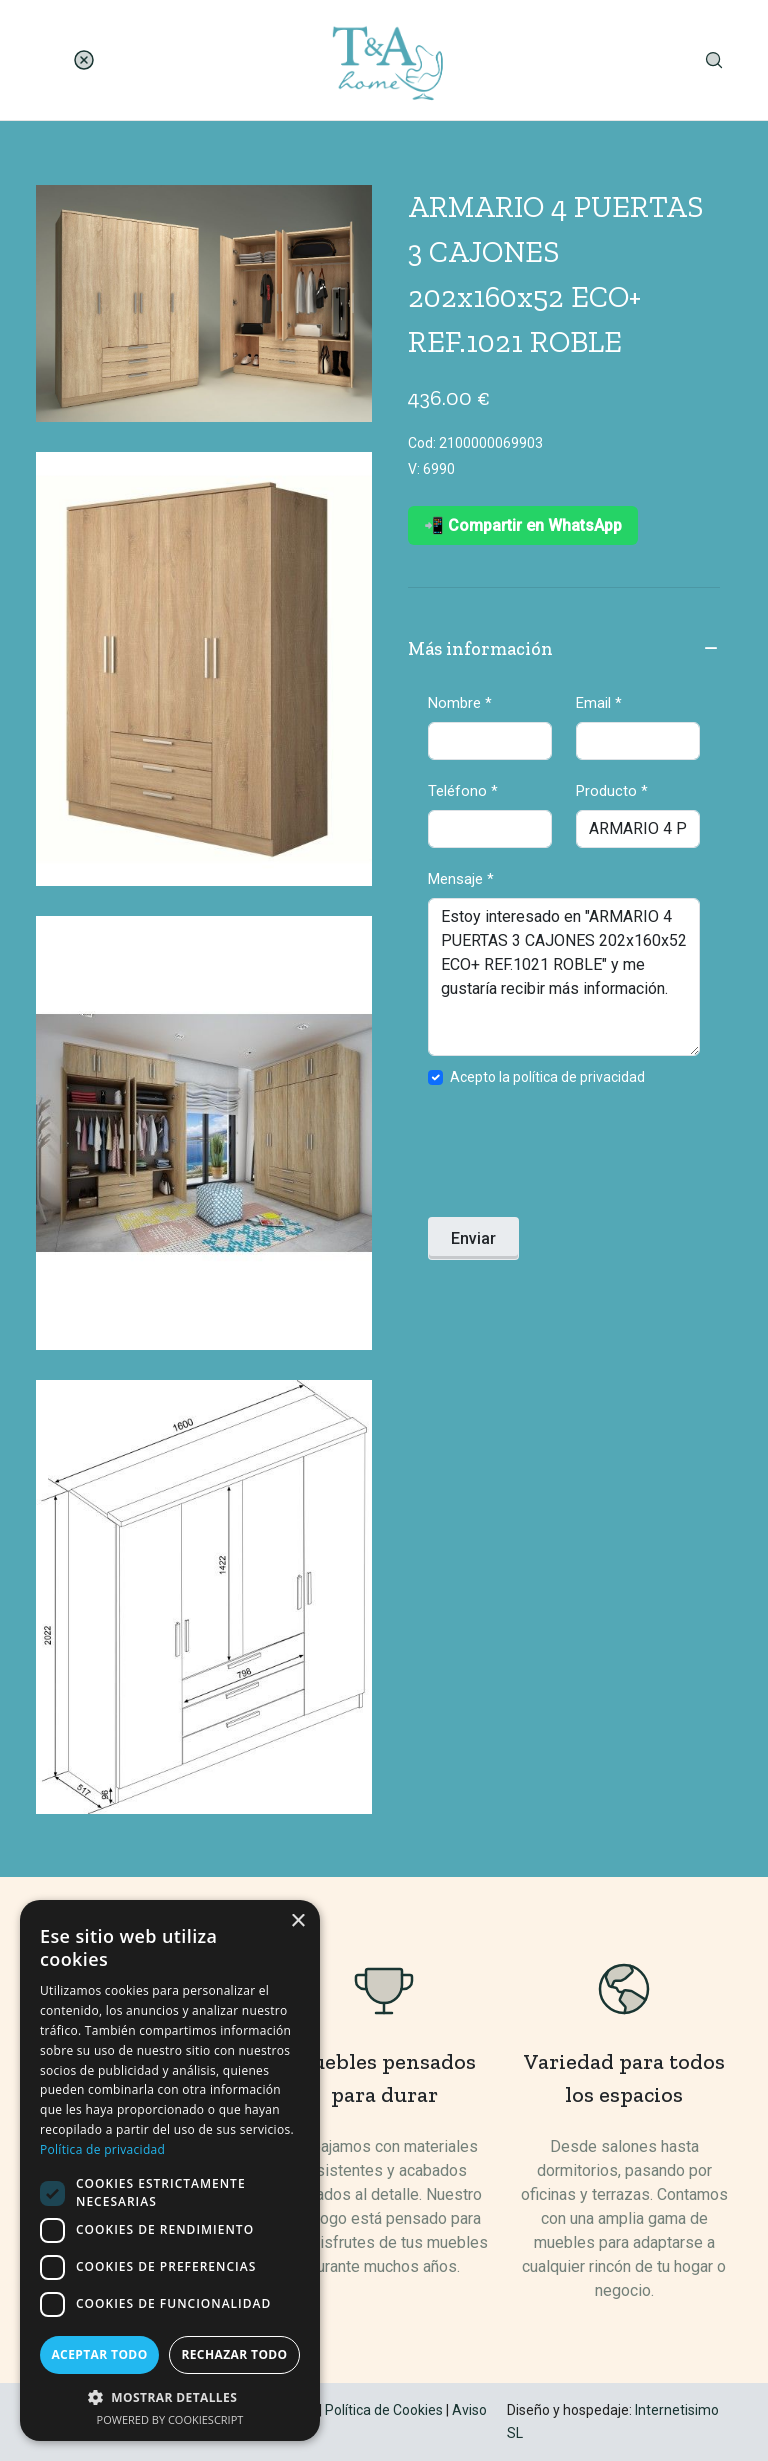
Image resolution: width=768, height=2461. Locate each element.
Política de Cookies (384, 2410)
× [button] (297, 1921)
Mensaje (461, 879)
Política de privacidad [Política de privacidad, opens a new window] (102, 2149)
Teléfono (463, 791)
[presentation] (580, 1158)
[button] (170, 2397)
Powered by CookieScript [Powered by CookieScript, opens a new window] (170, 2419)
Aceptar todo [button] (99, 2354)
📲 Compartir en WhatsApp (523, 525)
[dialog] (170, 2170)
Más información (564, 650)
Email (599, 703)
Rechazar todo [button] (234, 2354)
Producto (612, 791)
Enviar (473, 1238)
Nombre (460, 703)
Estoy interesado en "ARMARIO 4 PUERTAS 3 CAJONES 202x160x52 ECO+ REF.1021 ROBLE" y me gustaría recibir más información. (564, 977)
